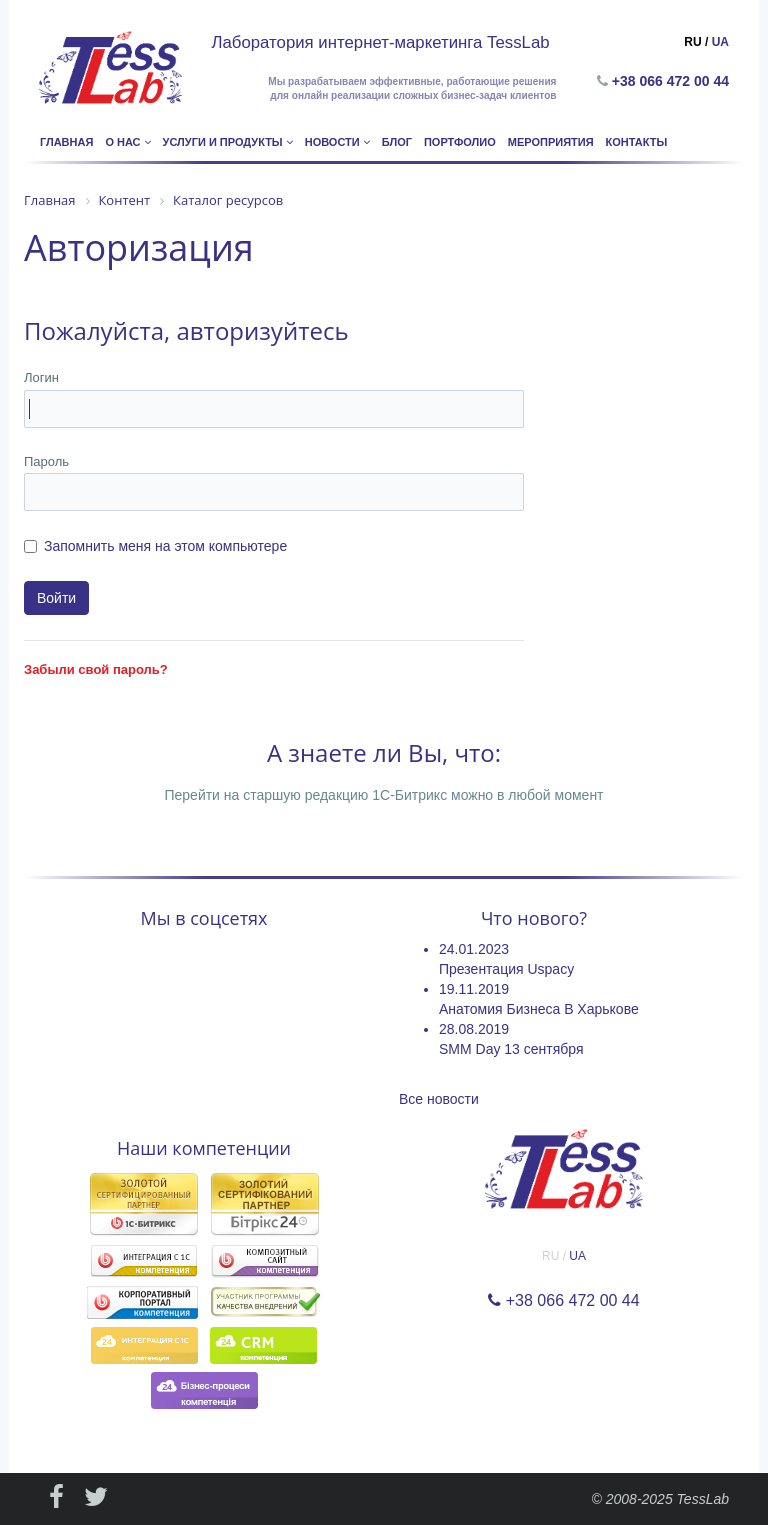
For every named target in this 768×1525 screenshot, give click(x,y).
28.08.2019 (474, 1029)
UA (720, 42)
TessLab (703, 1499)
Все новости (439, 1099)
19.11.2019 (474, 989)
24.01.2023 (474, 949)
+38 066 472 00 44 (674, 81)
